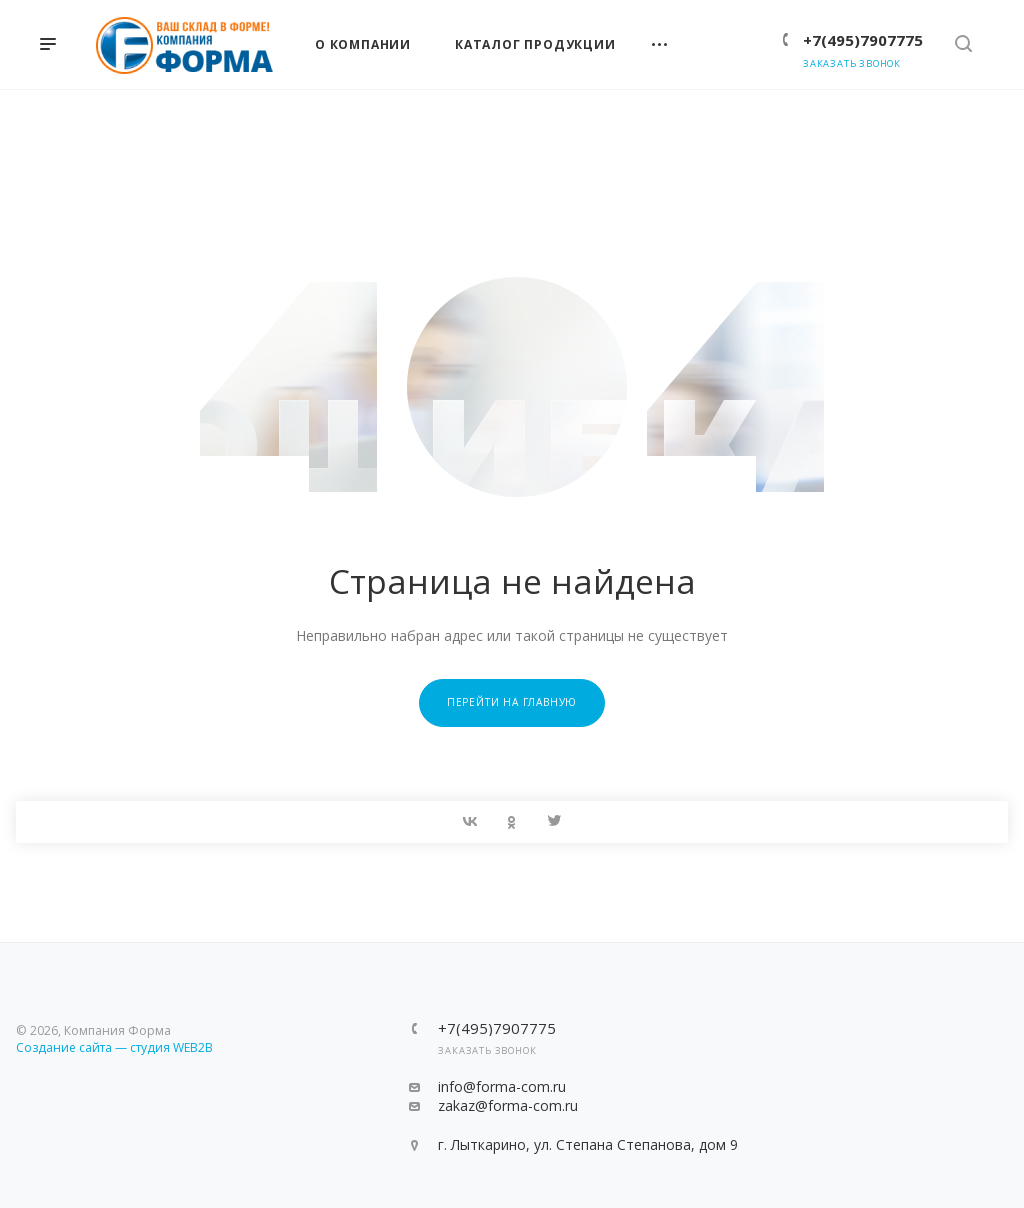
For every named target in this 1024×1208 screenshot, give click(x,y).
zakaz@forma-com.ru (508, 1105)
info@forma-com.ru (502, 1086)
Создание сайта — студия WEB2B (114, 1047)
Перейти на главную (512, 702)
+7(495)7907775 (863, 40)
